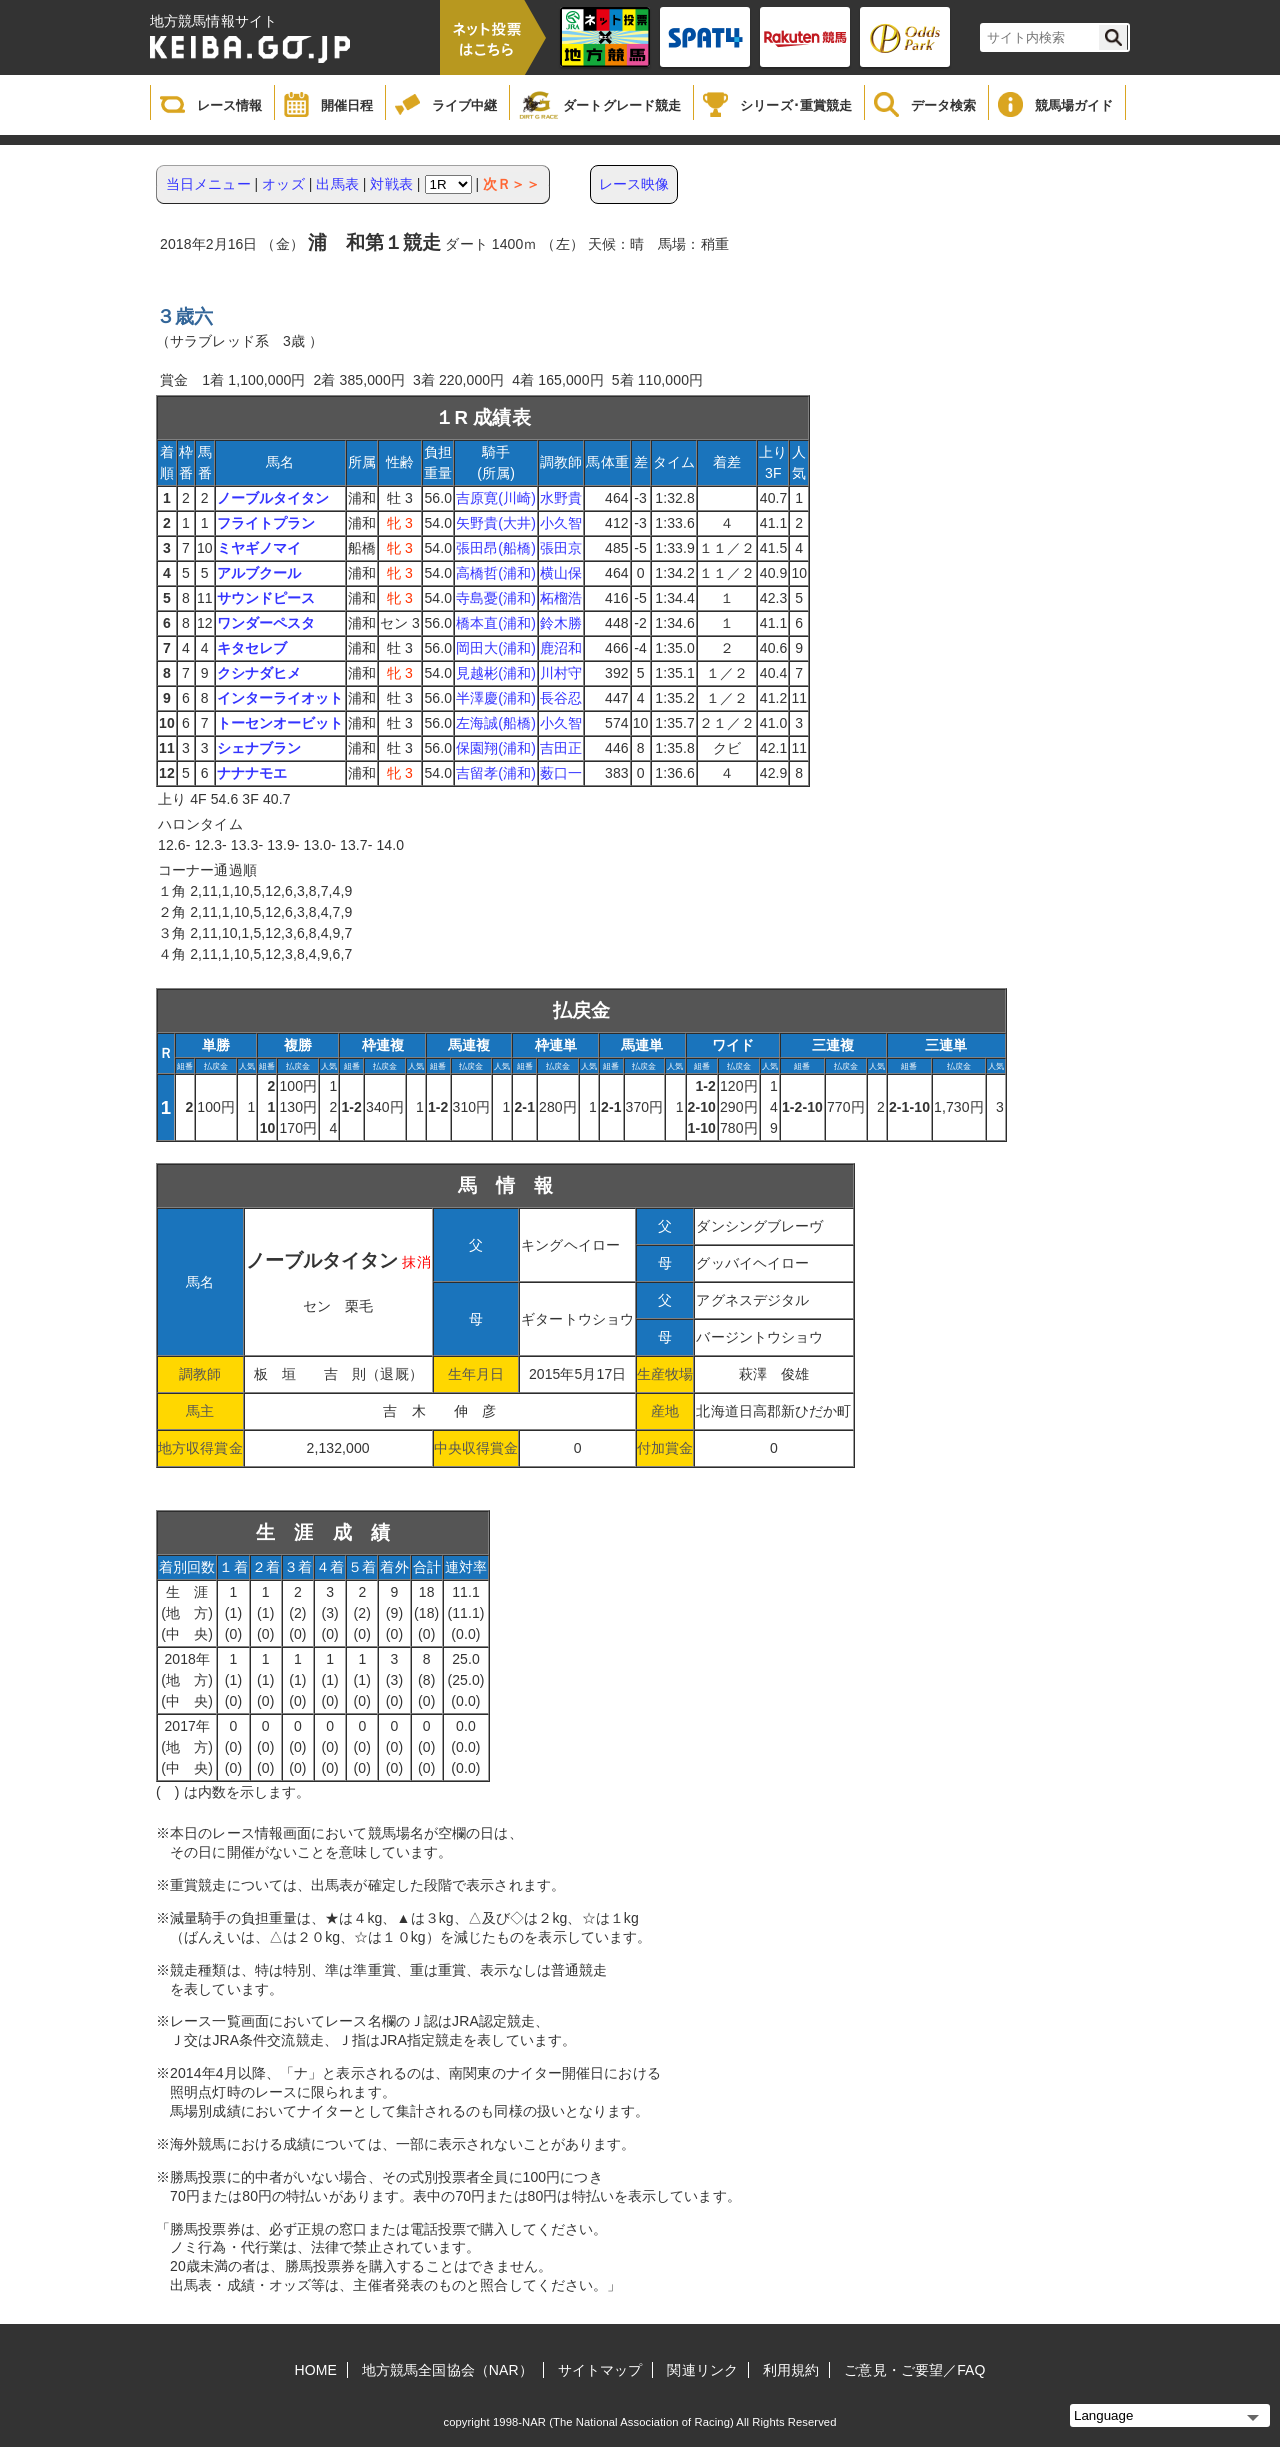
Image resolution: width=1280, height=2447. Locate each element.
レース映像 (634, 184)
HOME (316, 2370)
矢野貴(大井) (496, 523)
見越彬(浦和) (496, 673)
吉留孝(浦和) (496, 773)
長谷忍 (561, 698)
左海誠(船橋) (496, 723)
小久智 (561, 523)
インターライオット (280, 698)
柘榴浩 (561, 598)
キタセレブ (252, 648)
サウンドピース (266, 598)
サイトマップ (600, 2370)
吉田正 (561, 748)
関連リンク (702, 2370)
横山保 (561, 573)
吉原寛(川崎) (496, 498)
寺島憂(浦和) (496, 598)
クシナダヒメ (259, 673)
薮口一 (561, 773)
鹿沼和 (561, 648)
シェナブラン (259, 748)
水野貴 (561, 498)
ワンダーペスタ (266, 623)
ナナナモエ (252, 773)
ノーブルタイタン (273, 498)
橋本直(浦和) (496, 623)
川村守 (561, 673)
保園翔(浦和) (496, 748)
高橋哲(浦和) (496, 573)
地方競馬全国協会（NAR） (447, 2370)
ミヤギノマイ (259, 548)
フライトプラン (266, 523)
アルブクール (259, 573)
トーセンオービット (280, 723)
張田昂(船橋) (496, 548)
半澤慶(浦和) (496, 698)
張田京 (561, 548)
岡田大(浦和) (496, 648)
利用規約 (791, 2370)
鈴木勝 (561, 623)
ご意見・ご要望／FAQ (914, 2370)
